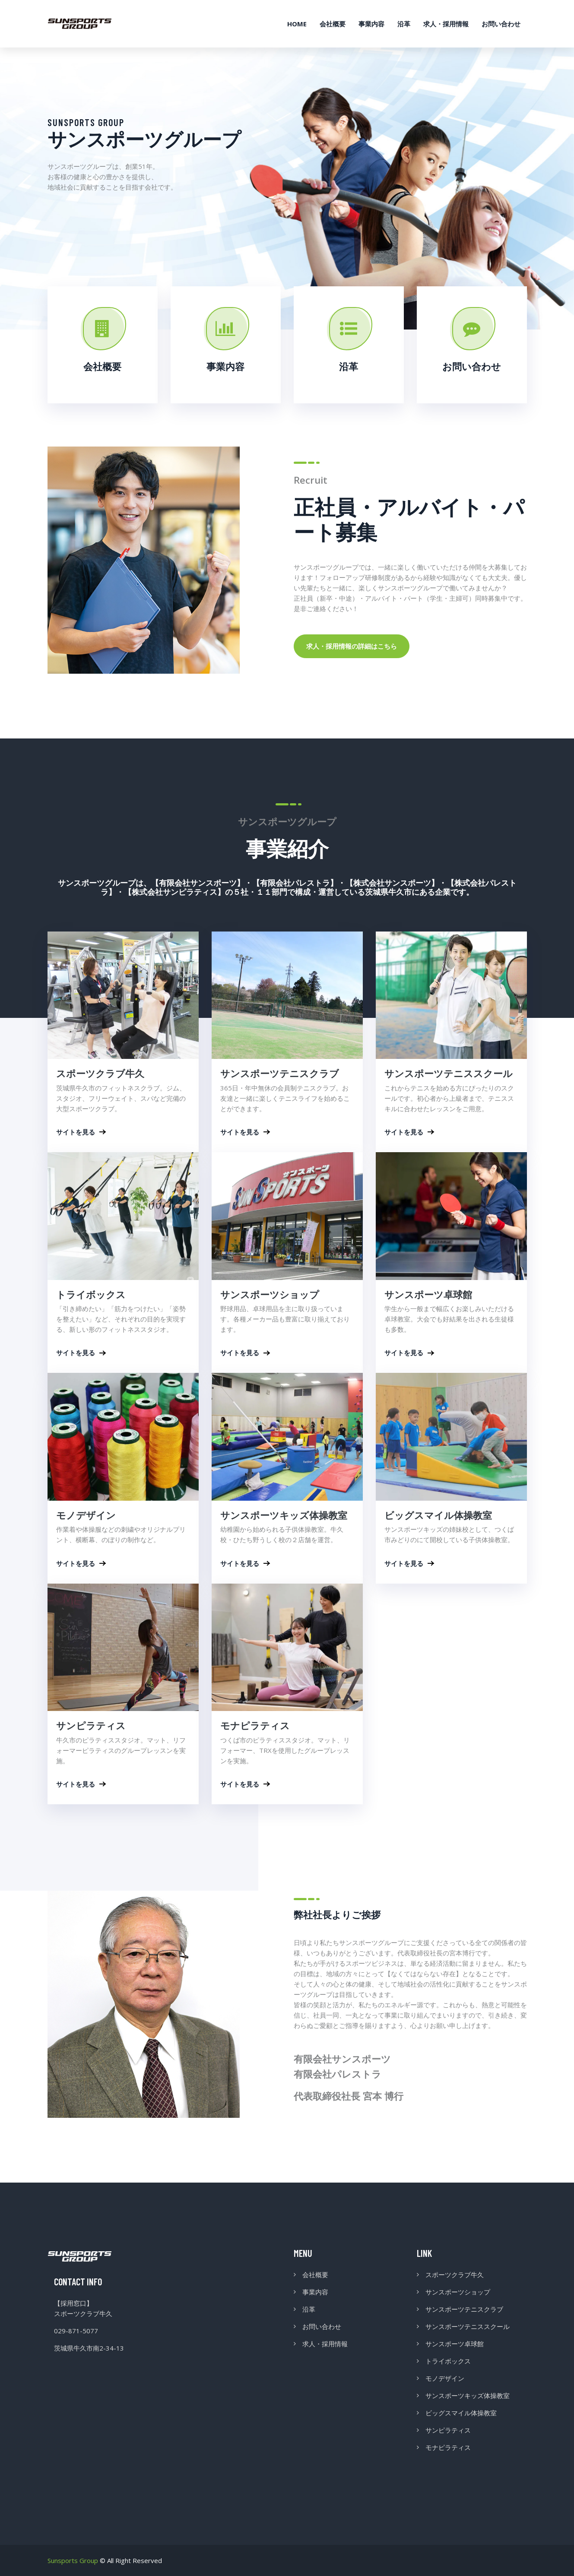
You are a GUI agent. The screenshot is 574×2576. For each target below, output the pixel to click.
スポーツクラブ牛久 (100, 1073)
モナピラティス (255, 1725)
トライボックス (91, 1294)
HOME (297, 23)
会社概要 (333, 23)
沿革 (403, 23)
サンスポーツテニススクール (448, 1073)
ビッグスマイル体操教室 (438, 1515)
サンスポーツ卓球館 (428, 1294)
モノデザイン (86, 1515)
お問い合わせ (501, 23)
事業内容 (371, 23)
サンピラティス (91, 1725)
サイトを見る (75, 1132)
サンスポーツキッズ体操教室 (283, 1515)
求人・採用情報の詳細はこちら (351, 646)
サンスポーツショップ (269, 1294)
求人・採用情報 (446, 23)
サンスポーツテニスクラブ (279, 1073)
